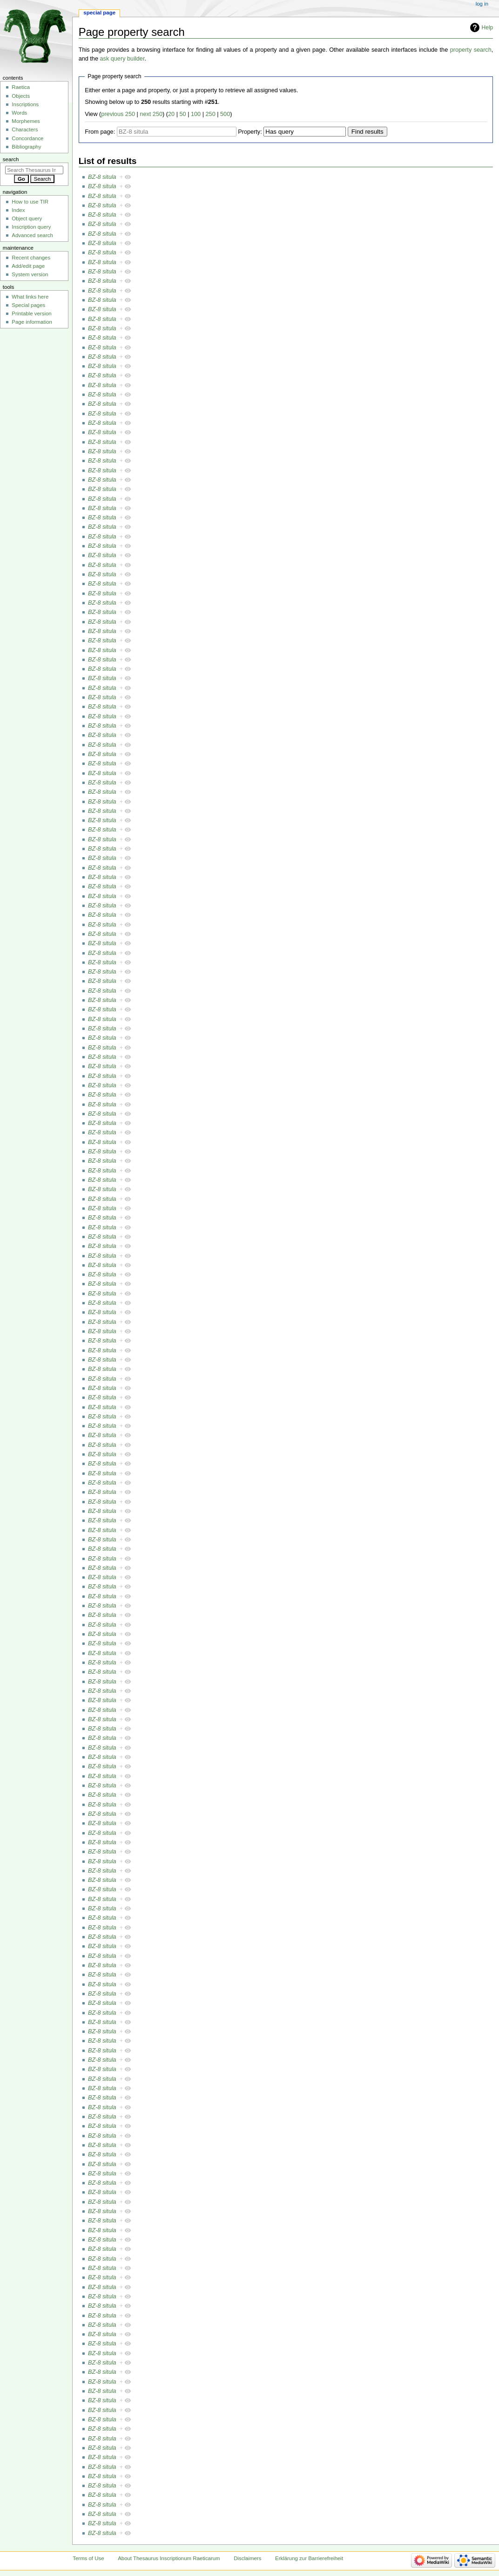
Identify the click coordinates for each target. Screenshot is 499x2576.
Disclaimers (247, 2558)
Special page (99, 12)
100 (196, 114)
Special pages (28, 305)
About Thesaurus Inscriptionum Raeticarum (169, 2558)
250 (211, 114)
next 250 (151, 114)
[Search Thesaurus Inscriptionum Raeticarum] (34, 170)
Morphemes (26, 121)
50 (183, 114)
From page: (100, 132)
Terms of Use (88, 2558)
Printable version (31, 313)
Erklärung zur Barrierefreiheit (309, 2558)
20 (171, 114)
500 (225, 114)
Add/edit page (28, 266)
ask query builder (122, 58)
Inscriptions (25, 104)
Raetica (21, 87)
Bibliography (26, 147)
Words (19, 113)
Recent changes (31, 257)
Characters (25, 129)
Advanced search (32, 235)
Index (18, 210)
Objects (21, 96)
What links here (30, 297)
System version (30, 274)
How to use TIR (30, 201)
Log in (482, 4)
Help (487, 27)
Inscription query (31, 227)
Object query (27, 218)
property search (471, 50)
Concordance (27, 138)
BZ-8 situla (102, 177)
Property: (250, 132)
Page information (32, 322)
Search (11, 159)
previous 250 (118, 114)
